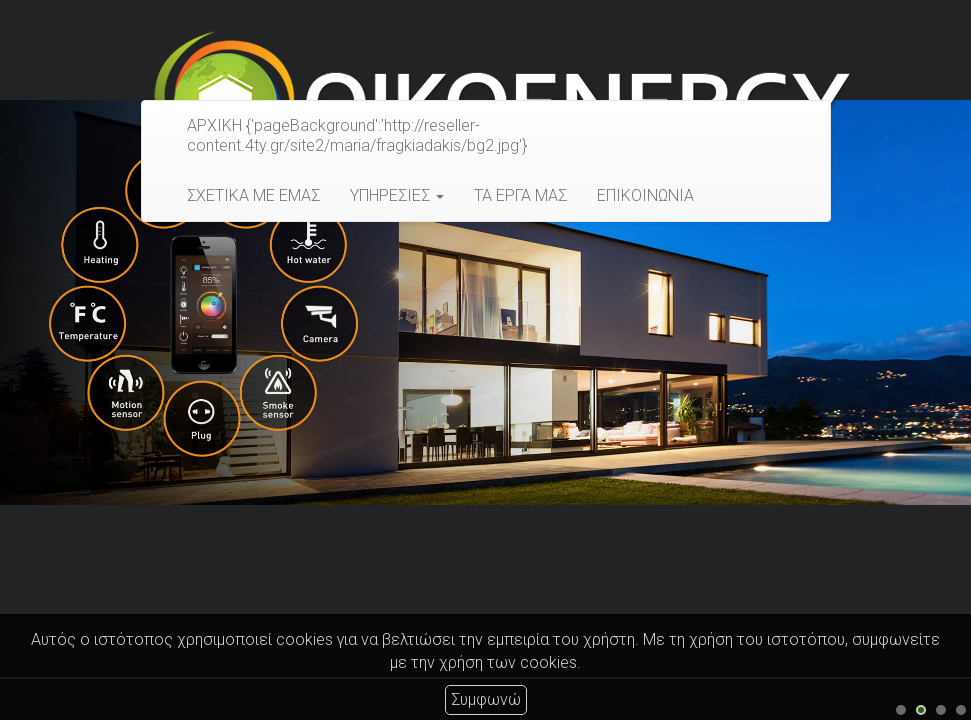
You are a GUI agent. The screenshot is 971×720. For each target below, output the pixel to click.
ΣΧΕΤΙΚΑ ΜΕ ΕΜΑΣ (253, 195)
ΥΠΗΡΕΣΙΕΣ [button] (397, 195)
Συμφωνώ (486, 699)
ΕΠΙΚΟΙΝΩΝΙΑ (645, 195)
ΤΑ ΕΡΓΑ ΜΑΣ (520, 195)
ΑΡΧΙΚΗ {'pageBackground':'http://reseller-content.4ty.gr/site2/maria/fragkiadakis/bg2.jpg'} (357, 135)
